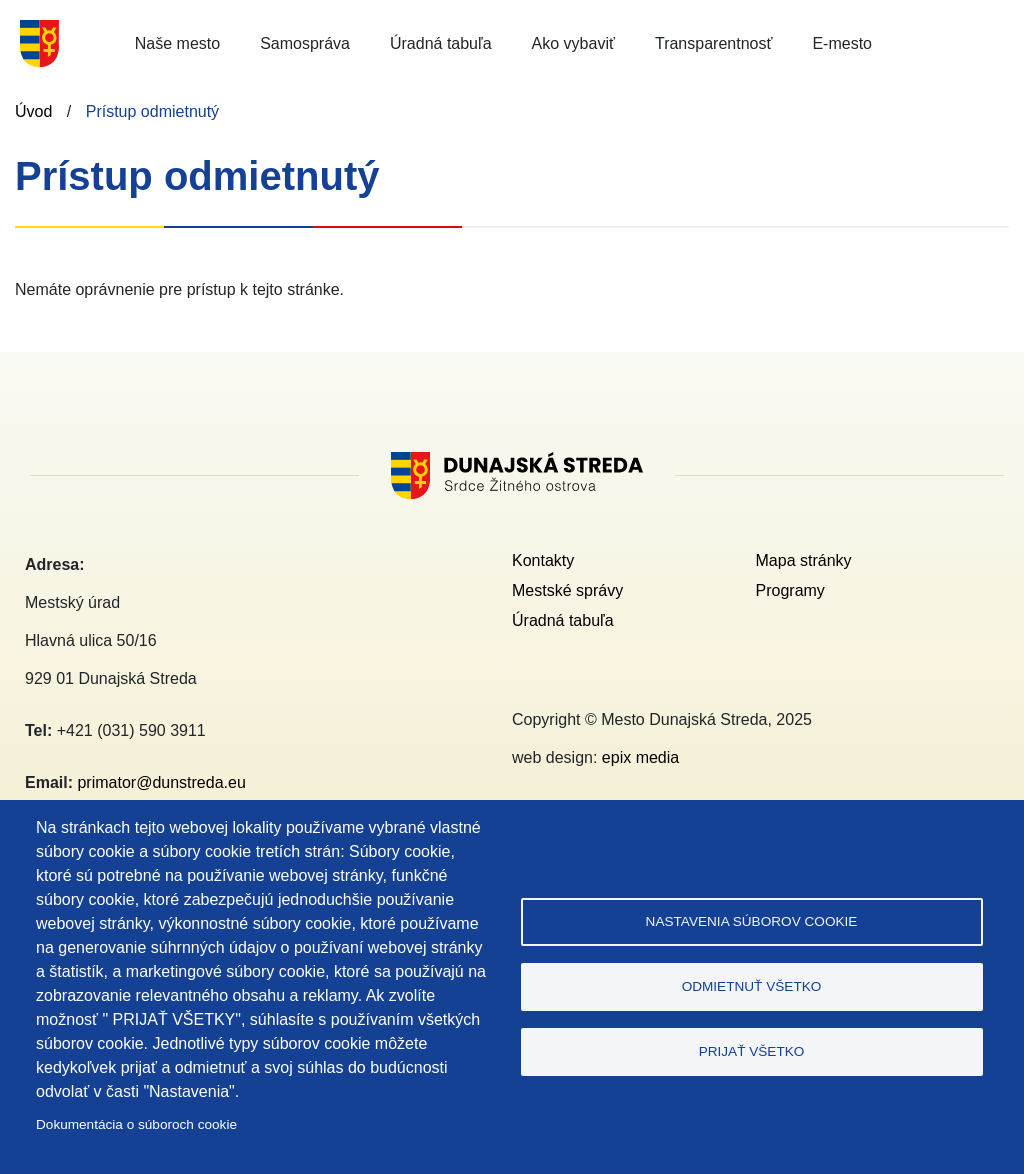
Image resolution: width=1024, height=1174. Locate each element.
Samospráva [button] (305, 43)
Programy (790, 590)
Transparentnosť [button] (713, 43)
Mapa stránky (804, 560)
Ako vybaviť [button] (573, 43)
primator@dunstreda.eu (161, 782)
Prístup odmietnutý (152, 111)
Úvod (33, 111)
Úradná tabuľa (563, 620)
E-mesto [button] (842, 43)
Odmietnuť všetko (752, 986)
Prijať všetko (752, 1051)
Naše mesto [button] (177, 43)
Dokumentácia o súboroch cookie (136, 1124)
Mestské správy (567, 590)
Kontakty (543, 560)
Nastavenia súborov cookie (752, 921)
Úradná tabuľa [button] (441, 43)
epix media (640, 757)
